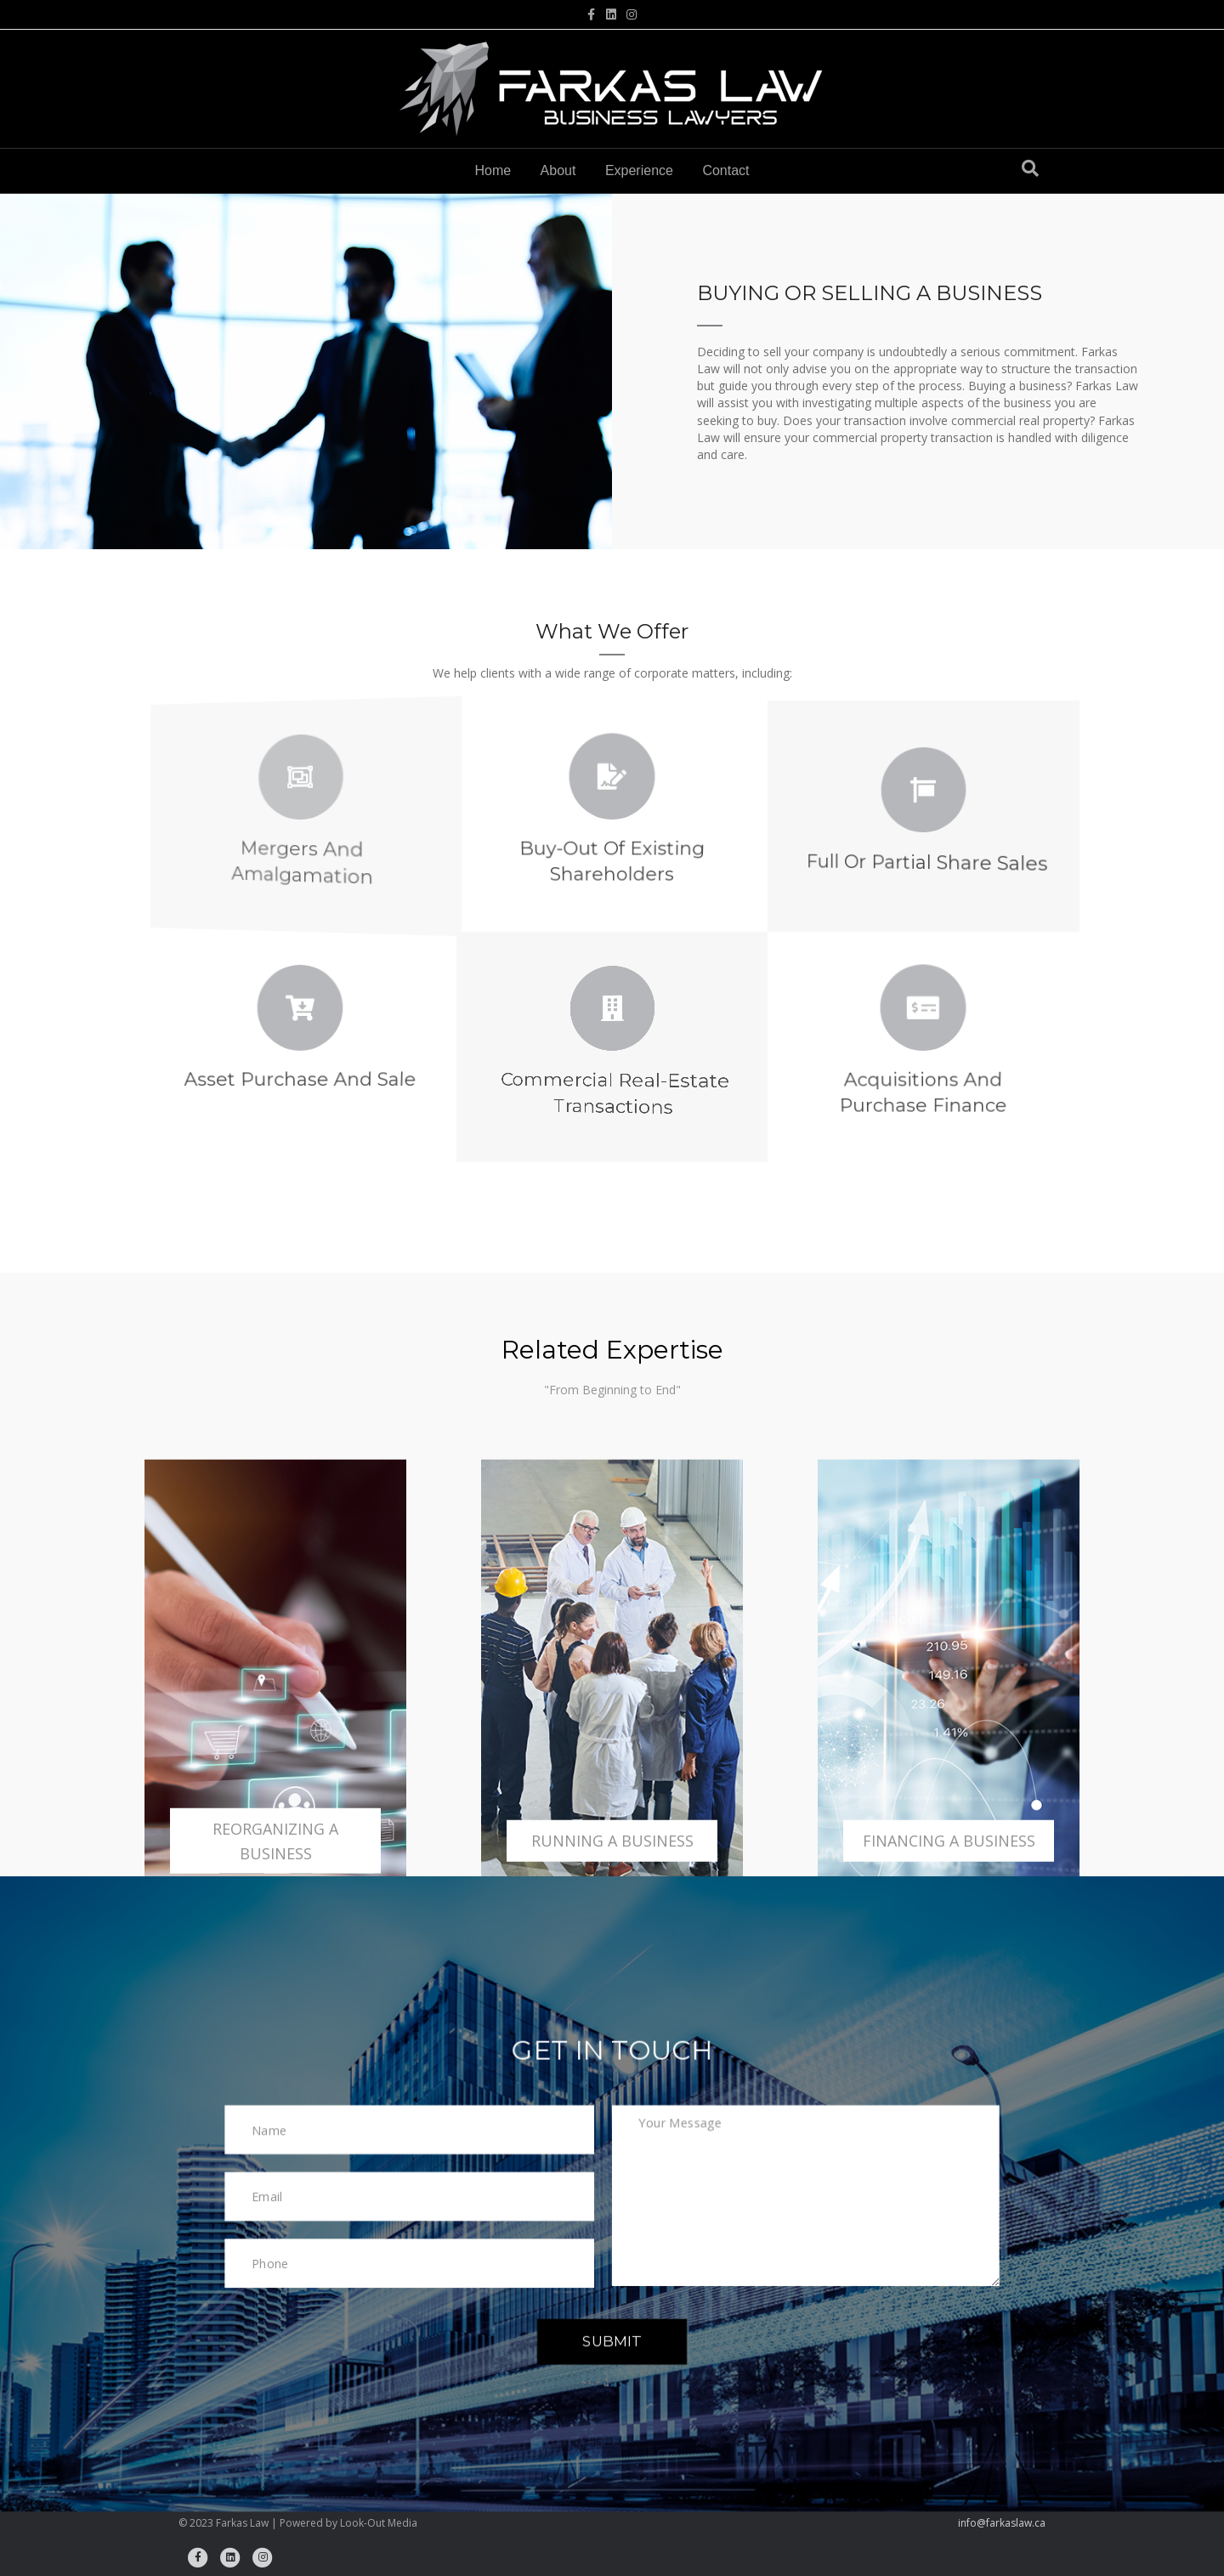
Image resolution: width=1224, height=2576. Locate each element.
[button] (612, 2340)
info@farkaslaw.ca (1002, 2523)
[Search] (1030, 168)
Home (492, 170)
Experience (639, 170)
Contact (725, 170)
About (558, 170)
